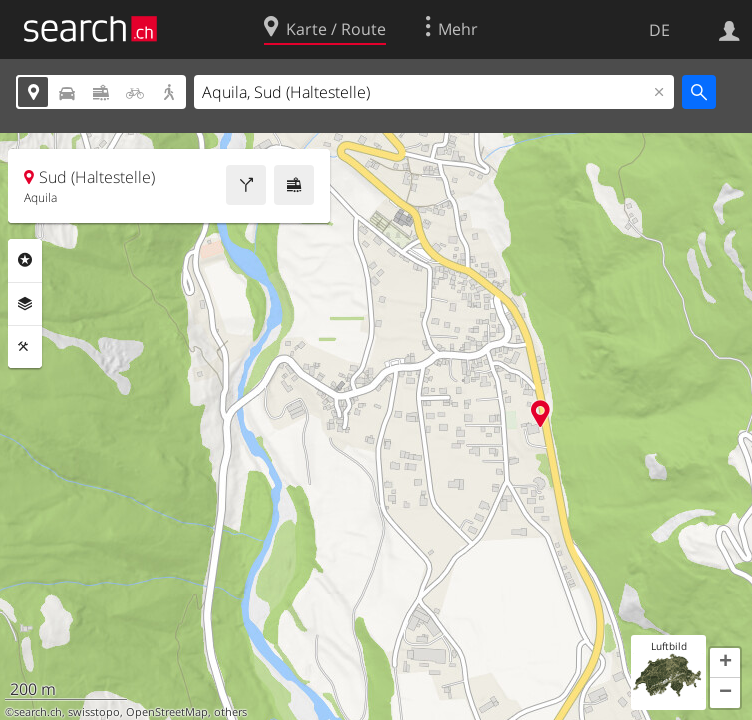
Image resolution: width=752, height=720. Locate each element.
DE (659, 30)
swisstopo (94, 712)
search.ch (38, 712)
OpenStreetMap (167, 712)
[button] (725, 663)
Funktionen (25, 347)
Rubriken (25, 260)
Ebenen (25, 304)
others (230, 712)
